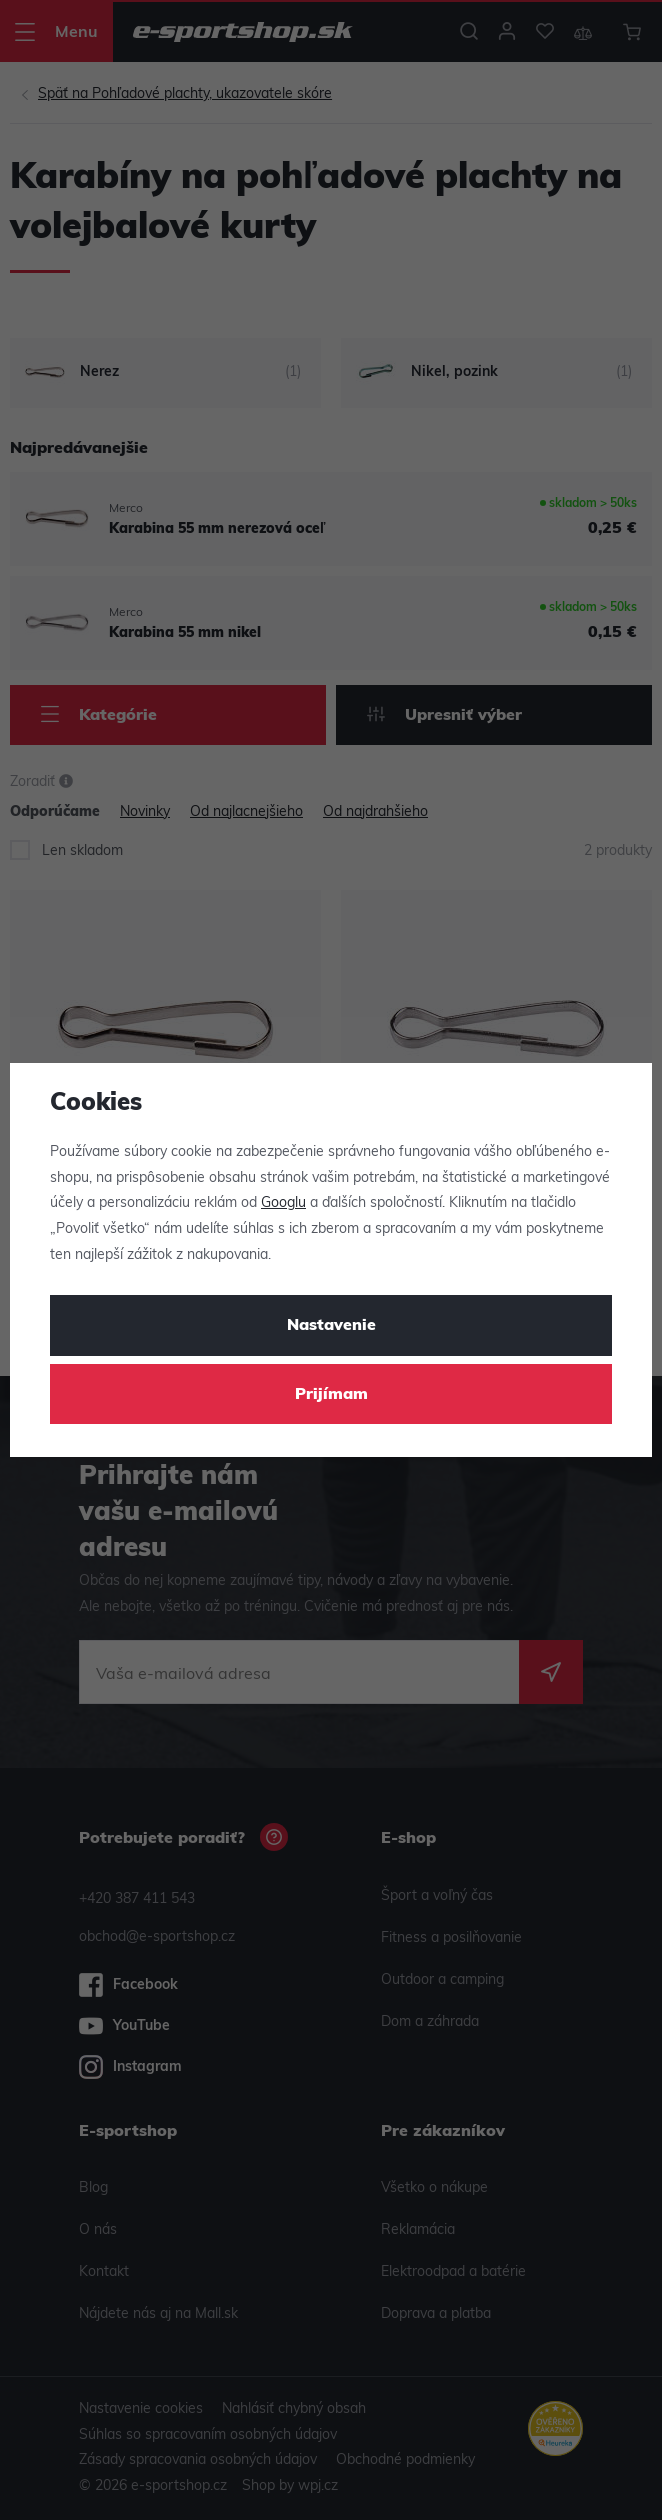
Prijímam (331, 1395)
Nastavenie (331, 1326)
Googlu (283, 1203)
